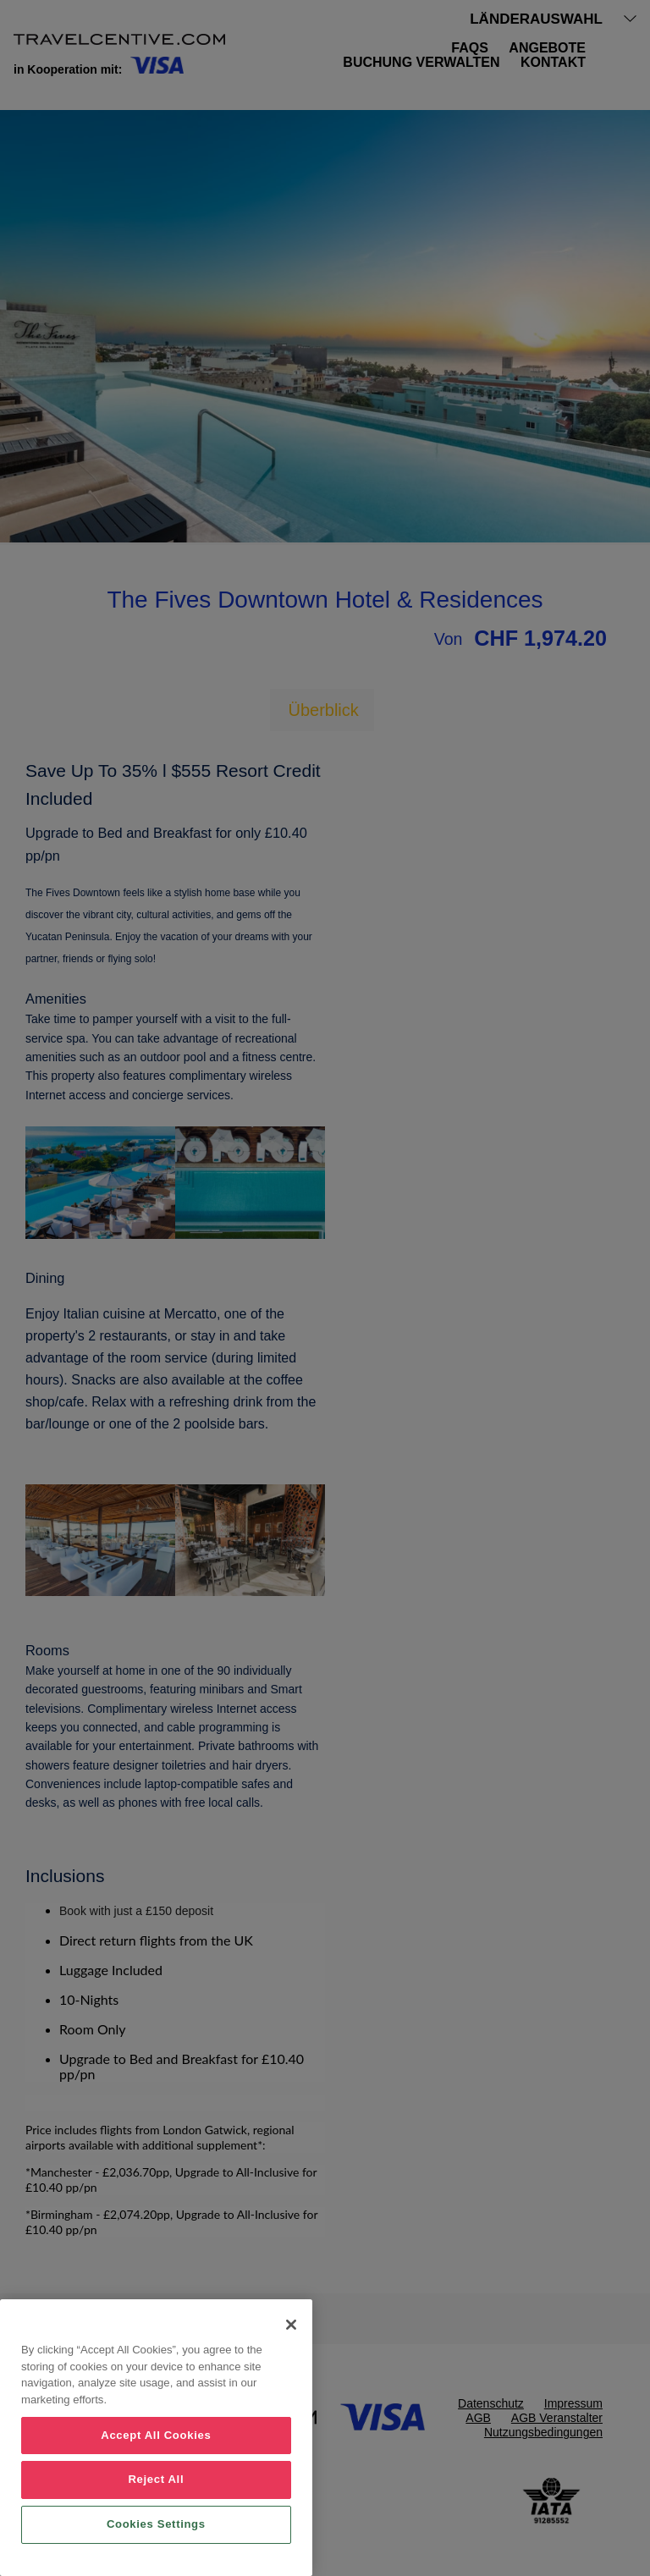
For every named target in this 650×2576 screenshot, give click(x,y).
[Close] (291, 2324)
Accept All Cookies (156, 2435)
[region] (156, 2437)
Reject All (156, 2479)
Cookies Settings (156, 2524)
